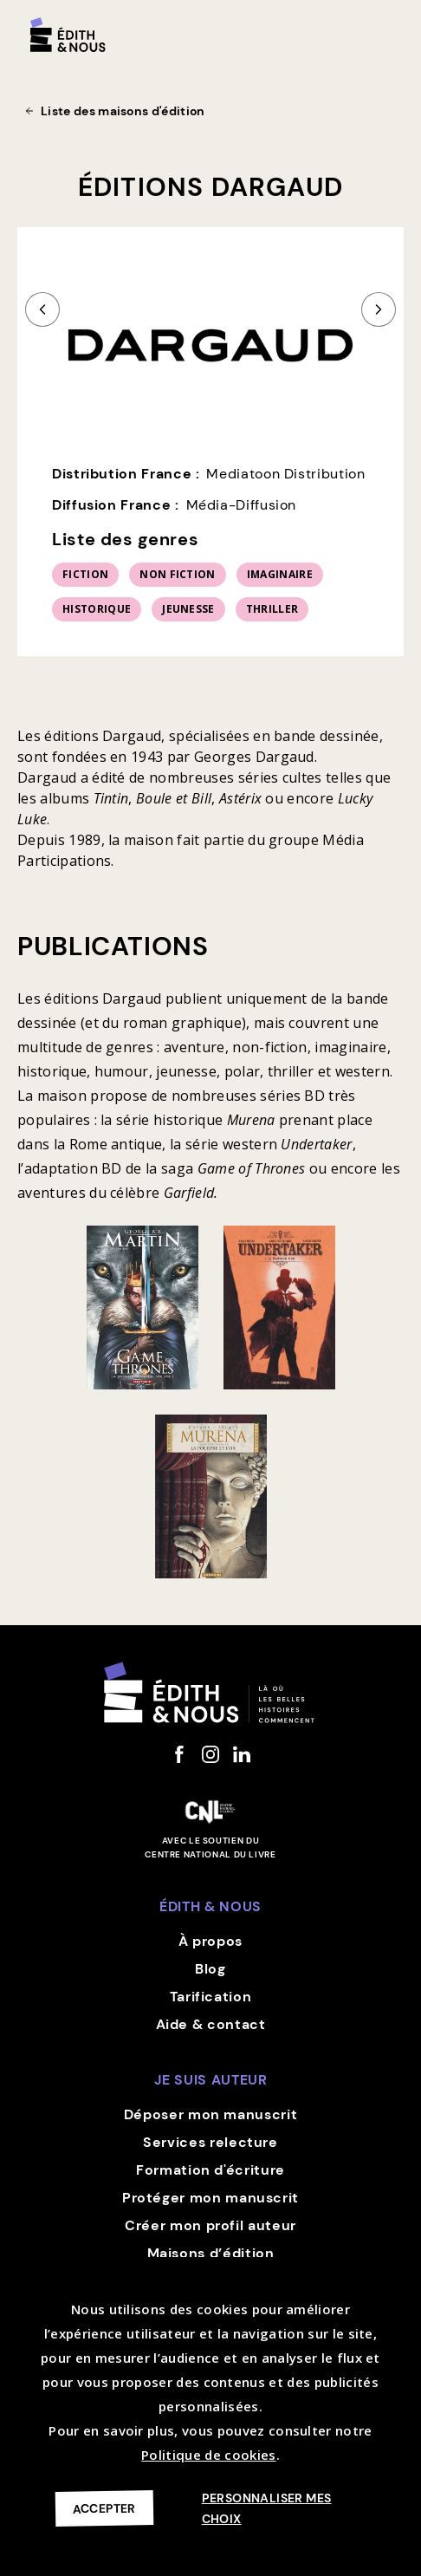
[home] (68, 34)
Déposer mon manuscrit (210, 2114)
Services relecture (210, 2142)
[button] (388, 27)
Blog (210, 1969)
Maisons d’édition (211, 2253)
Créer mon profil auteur (210, 2225)
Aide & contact (211, 2024)
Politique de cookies (208, 2454)
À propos (210, 1941)
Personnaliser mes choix (267, 2508)
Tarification (211, 1996)
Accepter (104, 2508)
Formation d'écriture (210, 2170)
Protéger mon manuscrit (210, 2198)
